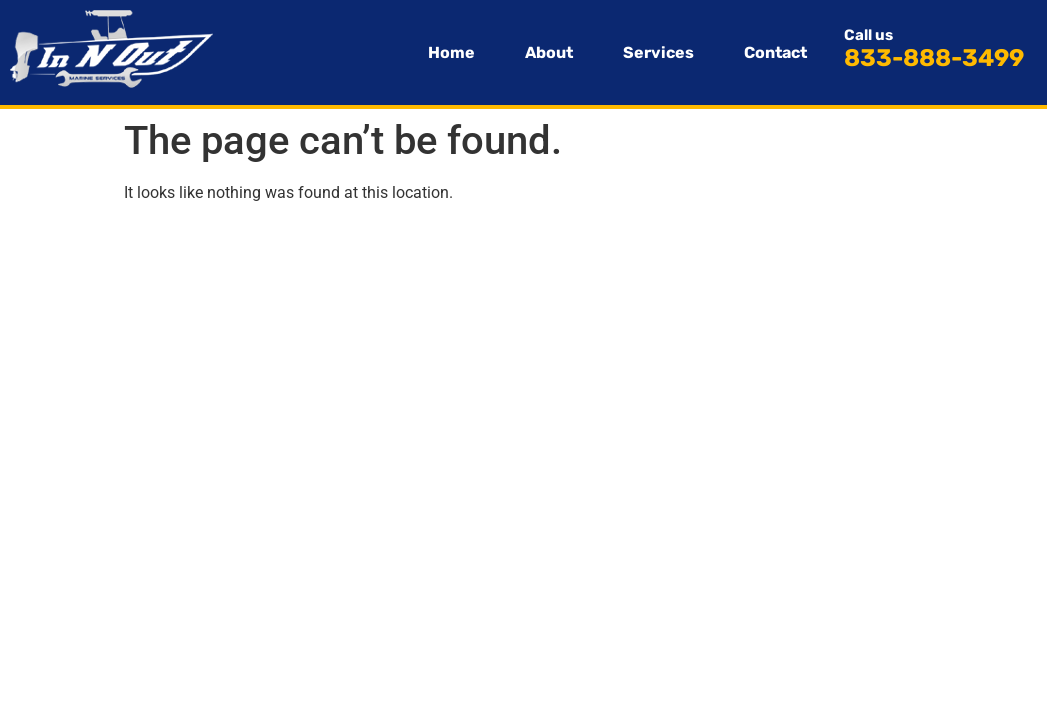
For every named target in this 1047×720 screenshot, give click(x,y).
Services (658, 52)
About (549, 52)
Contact (775, 52)
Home (451, 52)
